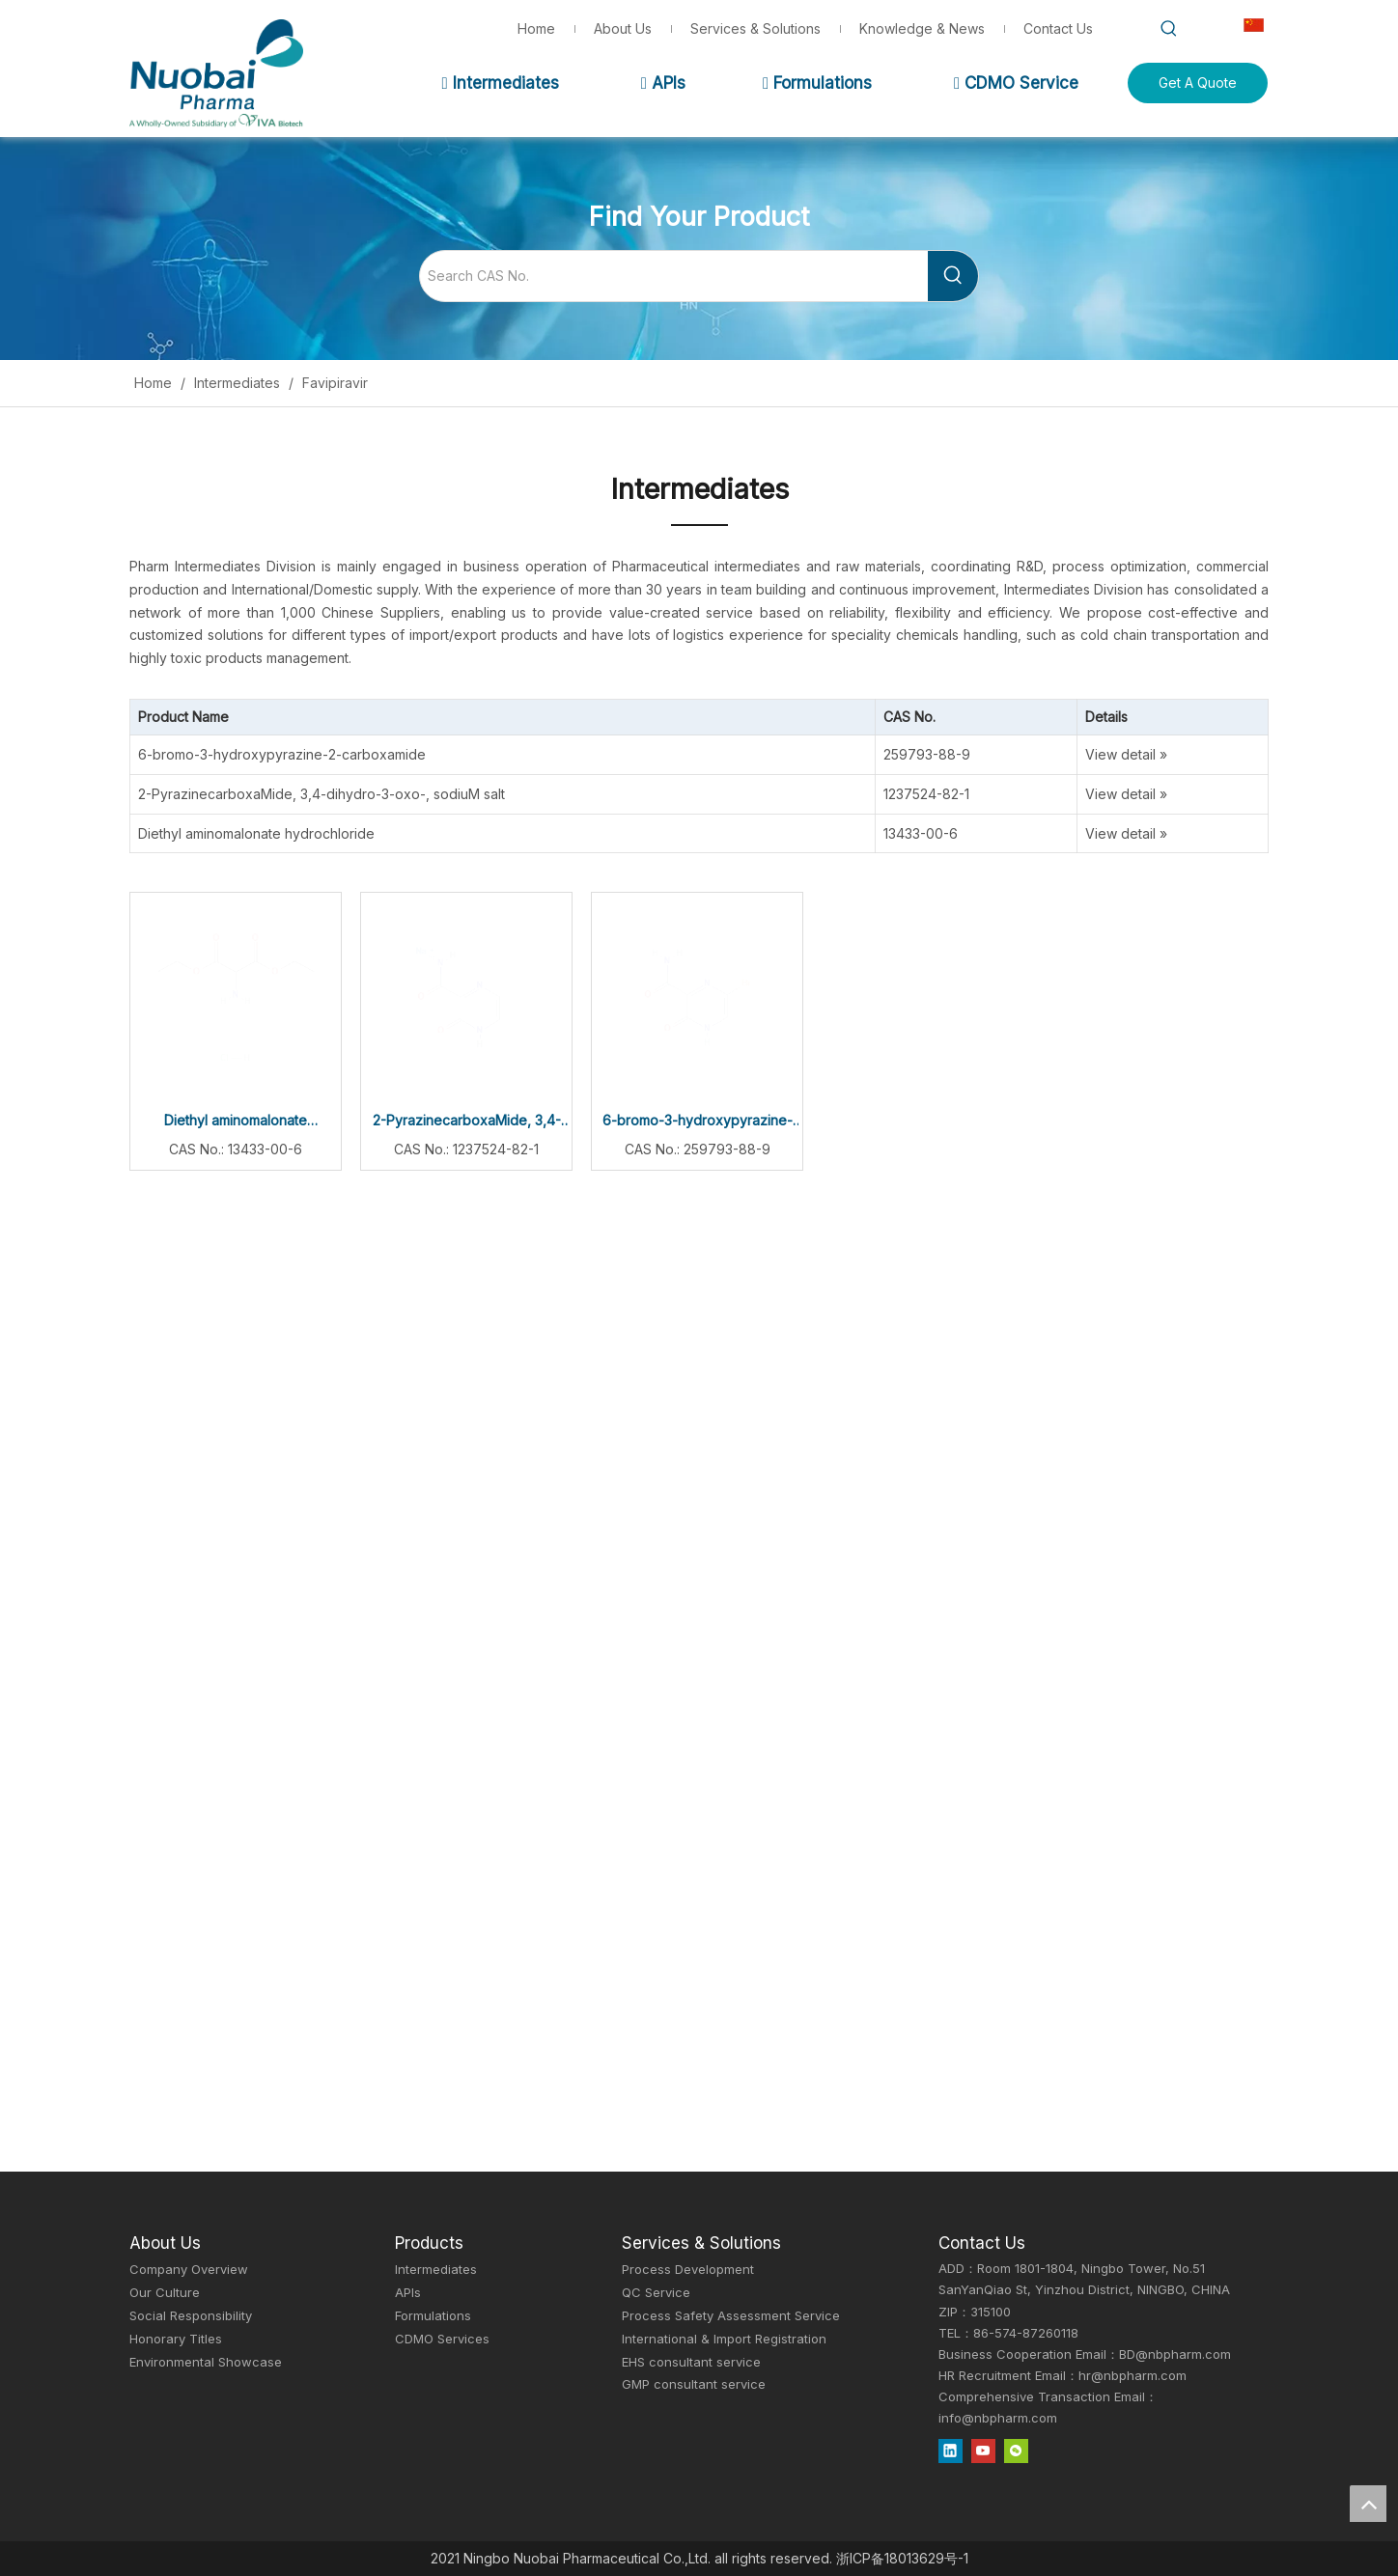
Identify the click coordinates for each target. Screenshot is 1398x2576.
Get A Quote (1198, 82)
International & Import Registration (724, 2338)
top (1368, 2503)
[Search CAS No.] (674, 276)
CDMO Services (442, 2338)
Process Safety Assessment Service (731, 2315)
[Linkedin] (950, 2450)
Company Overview (188, 2269)
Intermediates (499, 83)
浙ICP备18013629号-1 (902, 2558)
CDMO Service (1016, 83)
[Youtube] (983, 2450)
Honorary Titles (175, 2338)
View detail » (1126, 754)
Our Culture (164, 2292)
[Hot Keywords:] (1169, 29)
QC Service (656, 2292)
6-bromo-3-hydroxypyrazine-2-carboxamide (282, 754)
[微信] (1016, 2450)
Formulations (817, 83)
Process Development (688, 2269)
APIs (663, 83)
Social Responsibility (190, 2315)
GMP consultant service (694, 2384)
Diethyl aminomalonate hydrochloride (256, 833)
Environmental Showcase (205, 2361)
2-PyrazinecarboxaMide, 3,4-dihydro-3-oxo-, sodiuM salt (321, 794)
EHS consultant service (691, 2361)
